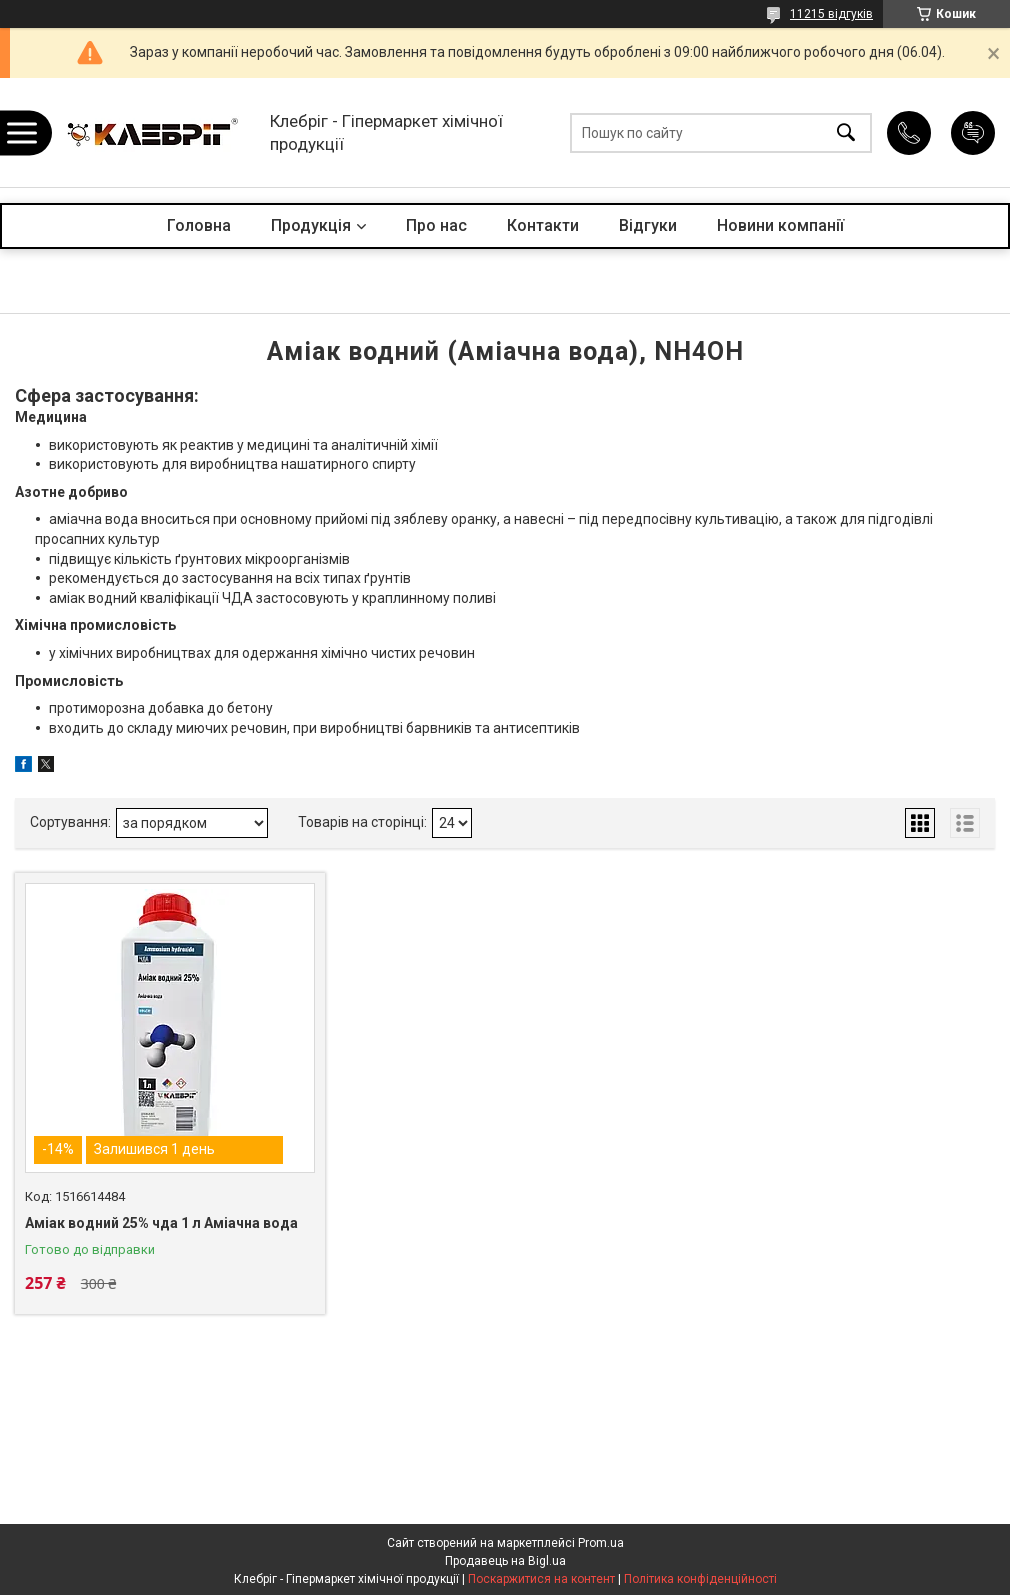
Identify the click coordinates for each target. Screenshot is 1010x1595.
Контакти (543, 225)
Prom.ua (601, 1543)
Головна (199, 225)
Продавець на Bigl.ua (505, 1561)
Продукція (311, 225)
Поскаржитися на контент (541, 1579)
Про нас (436, 225)
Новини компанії (780, 225)
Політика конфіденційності (700, 1579)
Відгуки (648, 225)
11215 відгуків (831, 14)
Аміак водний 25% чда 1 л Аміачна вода (161, 1223)
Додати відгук (973, 133)
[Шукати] (846, 132)
